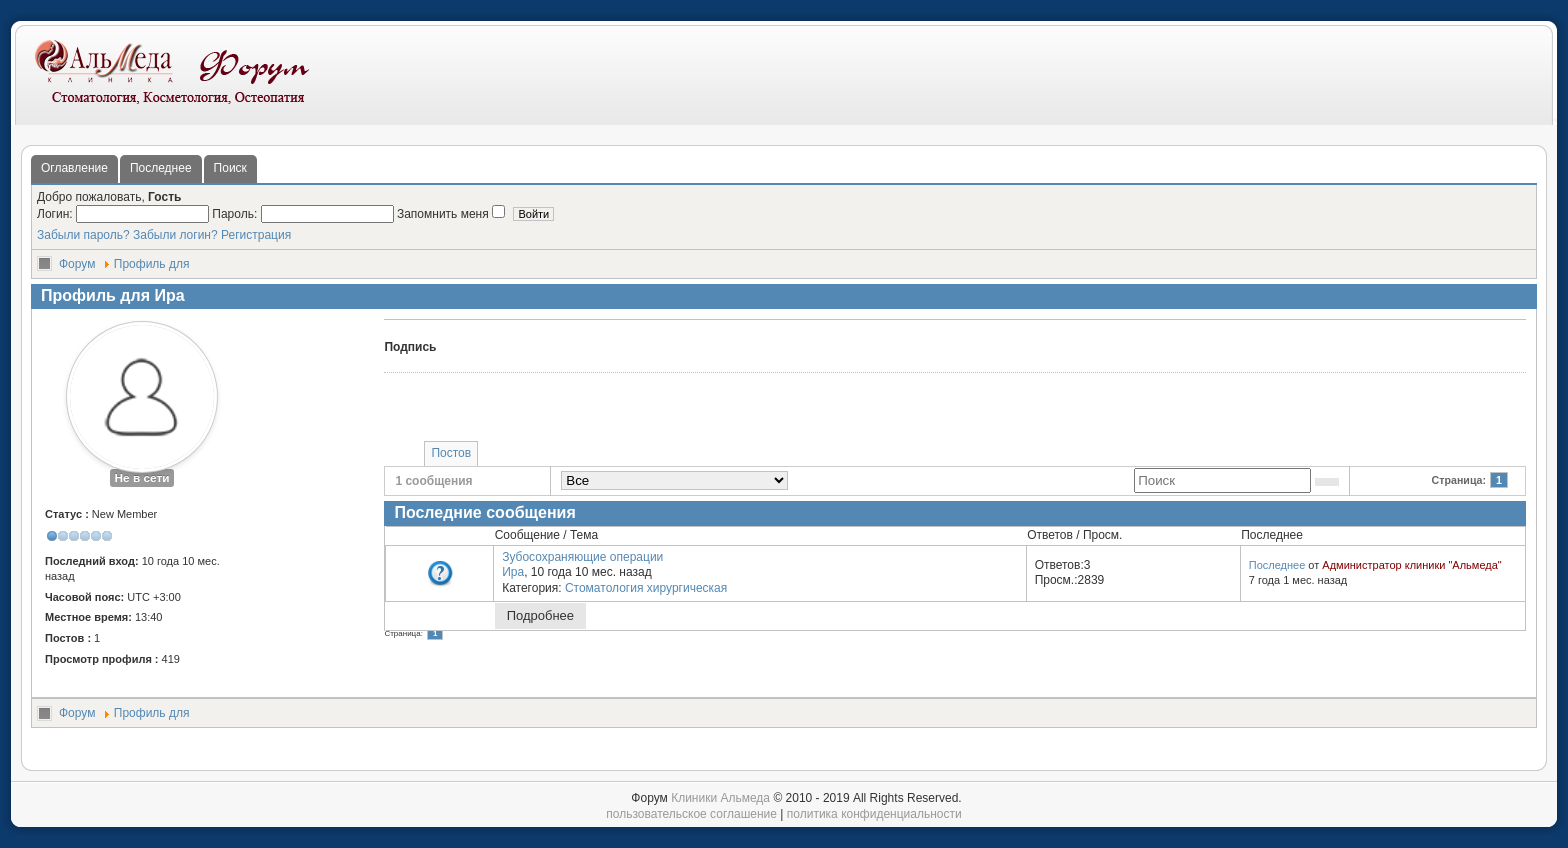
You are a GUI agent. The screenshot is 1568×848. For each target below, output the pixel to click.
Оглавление (74, 168)
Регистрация (256, 235)
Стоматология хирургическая (646, 588)
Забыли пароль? (83, 235)
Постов (451, 453)
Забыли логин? (175, 235)
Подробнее (540, 615)
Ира (513, 572)
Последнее (161, 168)
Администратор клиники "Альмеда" (1411, 565)
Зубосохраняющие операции (582, 557)
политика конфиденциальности (874, 814)
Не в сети (141, 478)
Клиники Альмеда (720, 798)
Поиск (230, 168)
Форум (77, 264)
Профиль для (152, 264)
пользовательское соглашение (691, 814)
